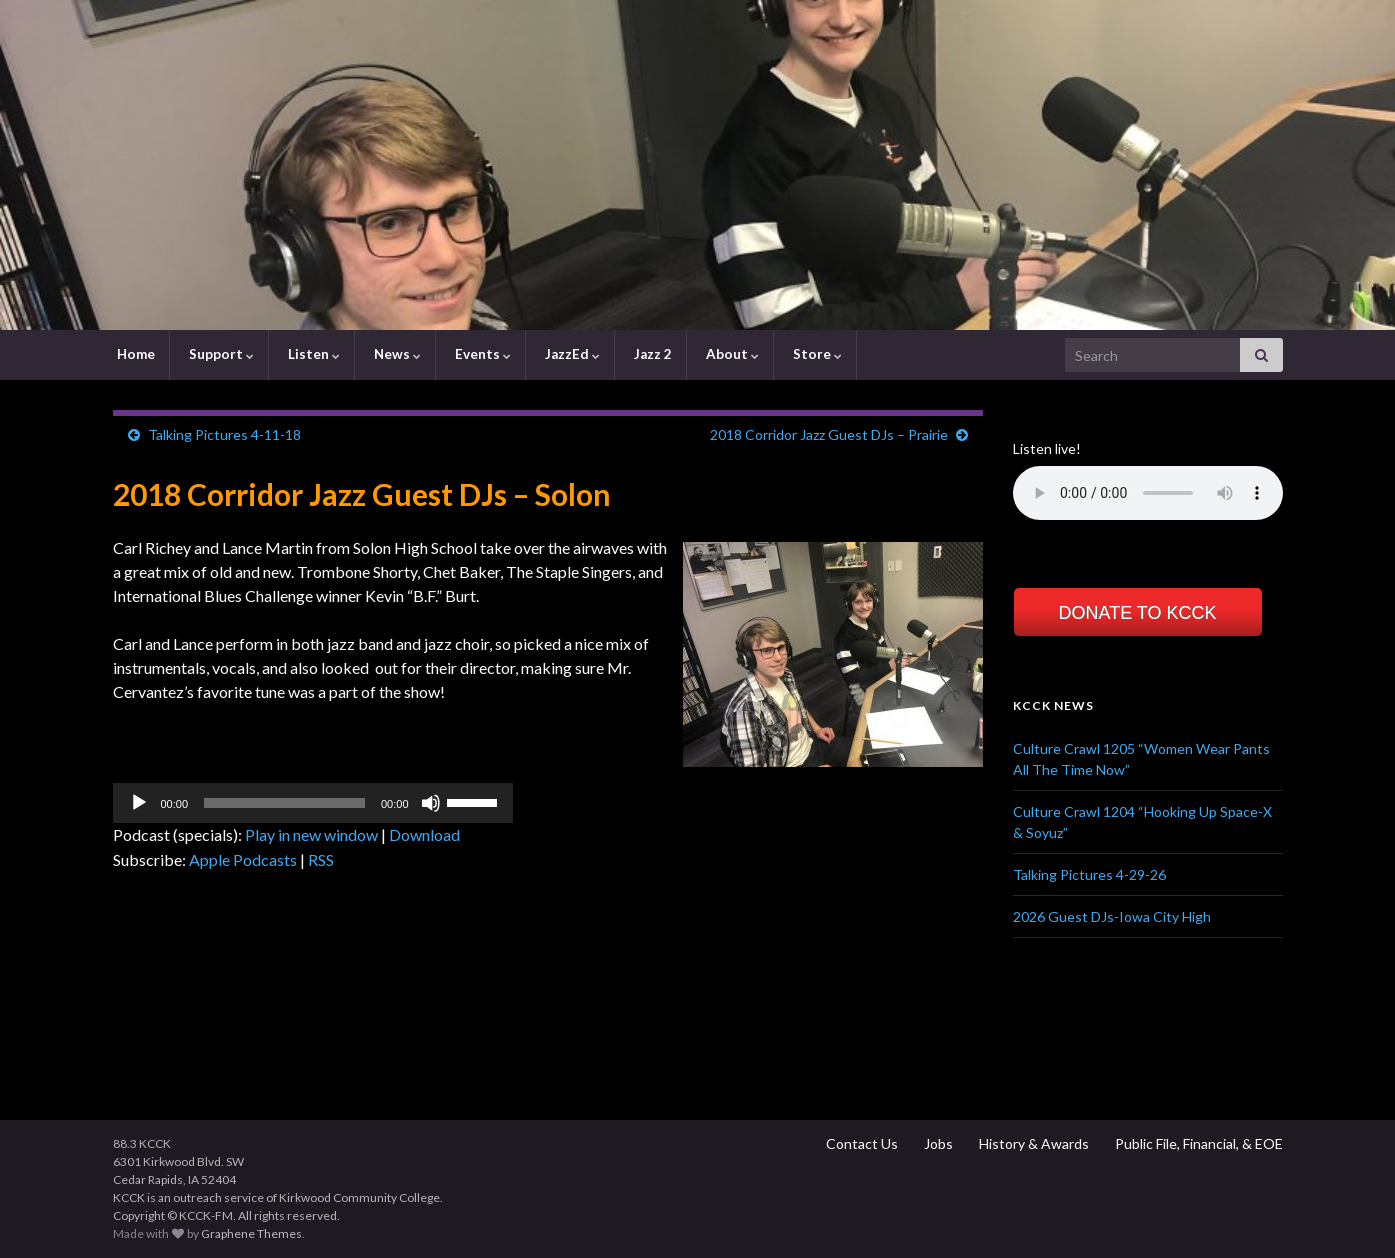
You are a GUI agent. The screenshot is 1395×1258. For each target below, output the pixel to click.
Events (481, 354)
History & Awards (1032, 1143)
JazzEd (571, 354)
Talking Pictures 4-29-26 (1089, 874)
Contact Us (860, 1143)
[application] (313, 803)
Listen (312, 354)
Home (134, 354)
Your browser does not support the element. (1148, 493)
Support (220, 354)
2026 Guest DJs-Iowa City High (1112, 916)
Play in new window (311, 834)
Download (424, 834)
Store (816, 354)
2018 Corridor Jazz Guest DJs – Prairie (829, 434)
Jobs (937, 1143)
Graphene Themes (251, 1233)
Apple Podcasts (243, 859)
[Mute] (431, 803)
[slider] (284, 803)
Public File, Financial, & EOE (1197, 1143)
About (731, 354)
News (396, 354)
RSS (321, 859)
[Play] (139, 803)
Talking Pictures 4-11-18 (224, 434)
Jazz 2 (651, 354)
